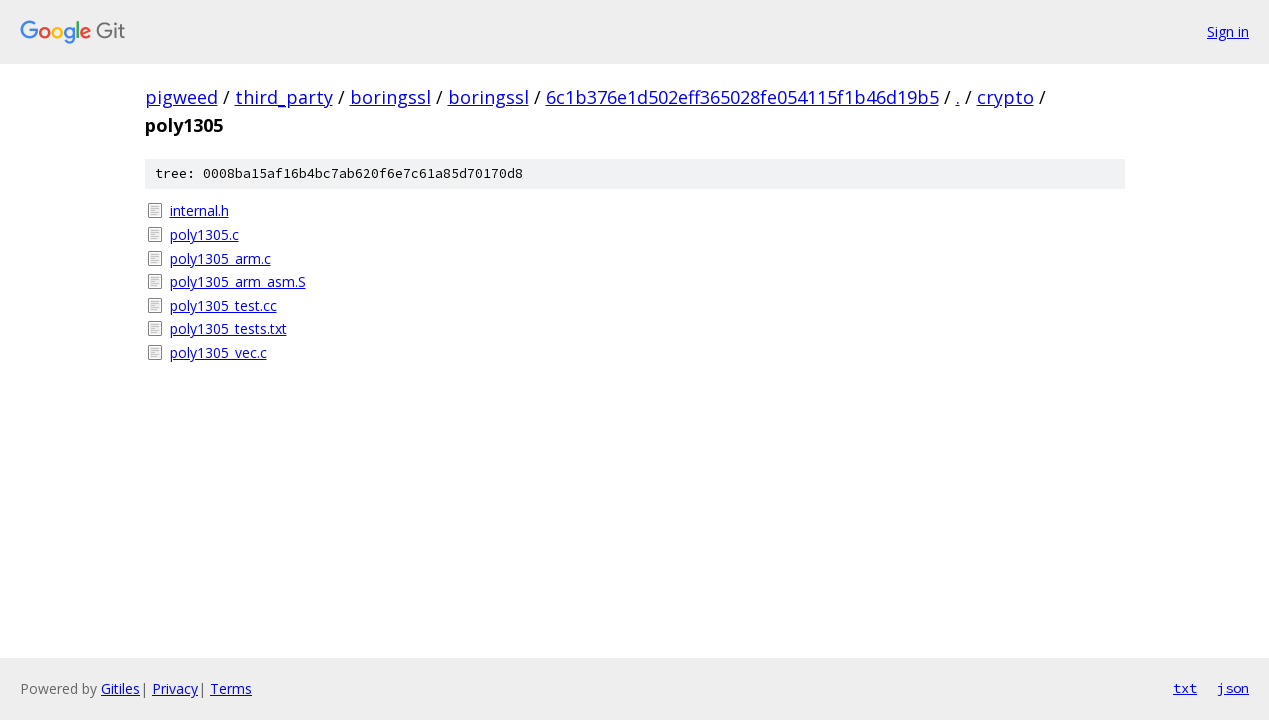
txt (1185, 688)
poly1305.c (204, 234)
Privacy (175, 688)
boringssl (390, 97)
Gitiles (120, 688)
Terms (231, 688)
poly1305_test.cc (223, 305)
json (1233, 688)
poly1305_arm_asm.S (238, 281)
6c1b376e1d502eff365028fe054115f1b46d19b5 (742, 97)
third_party (284, 97)
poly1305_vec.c (218, 352)
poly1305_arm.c (220, 258)
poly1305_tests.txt (228, 328)
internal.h (199, 210)
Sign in (1228, 31)
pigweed (181, 97)
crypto (1005, 97)
